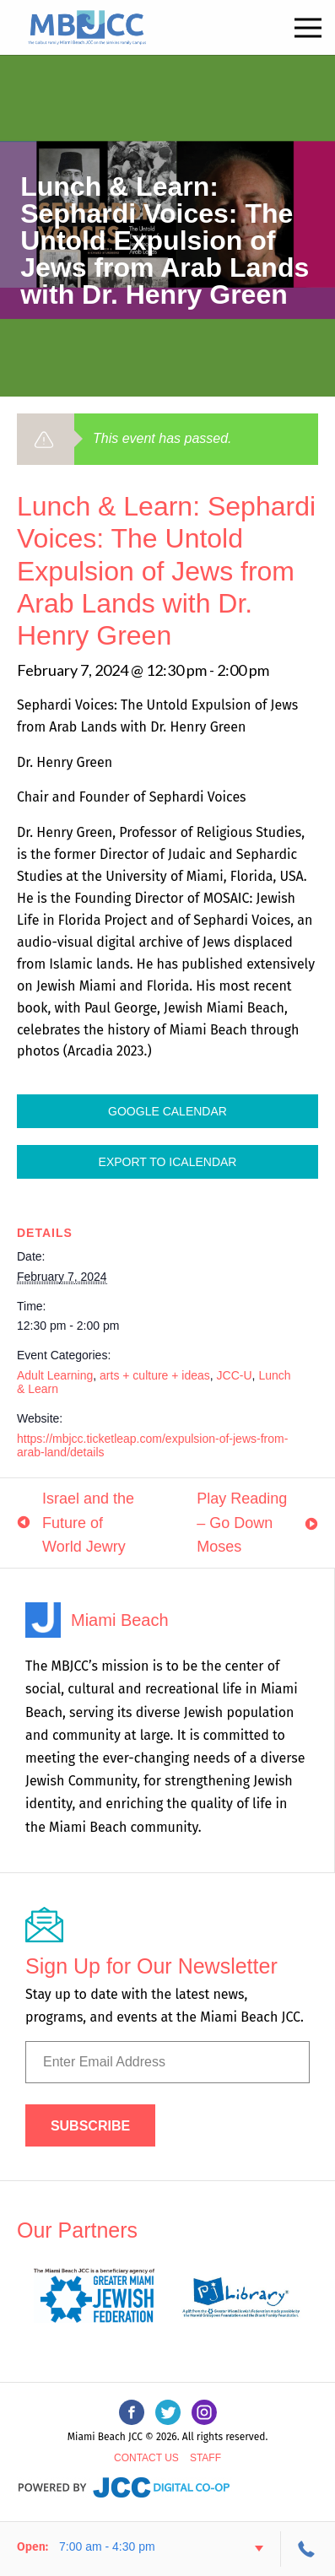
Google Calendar (167, 1111)
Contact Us (146, 2458)
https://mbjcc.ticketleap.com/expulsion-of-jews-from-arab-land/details (152, 1445)
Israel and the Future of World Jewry (88, 1523)
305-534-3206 (308, 2549)
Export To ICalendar (168, 1162)
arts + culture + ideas (155, 1375)
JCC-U (234, 1375)
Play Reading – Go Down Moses (242, 1523)
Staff (205, 2458)
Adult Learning (55, 1375)
